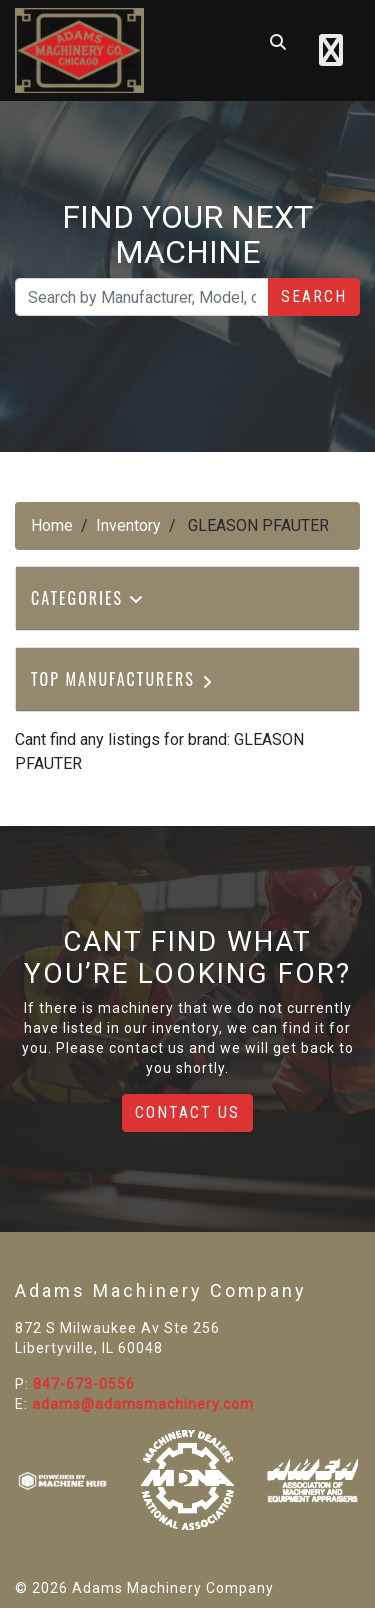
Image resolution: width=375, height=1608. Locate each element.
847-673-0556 (84, 1384)
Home (52, 525)
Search (314, 296)
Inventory (128, 525)
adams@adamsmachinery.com (143, 1404)
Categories (88, 598)
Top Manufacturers (123, 679)
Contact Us (187, 1112)
